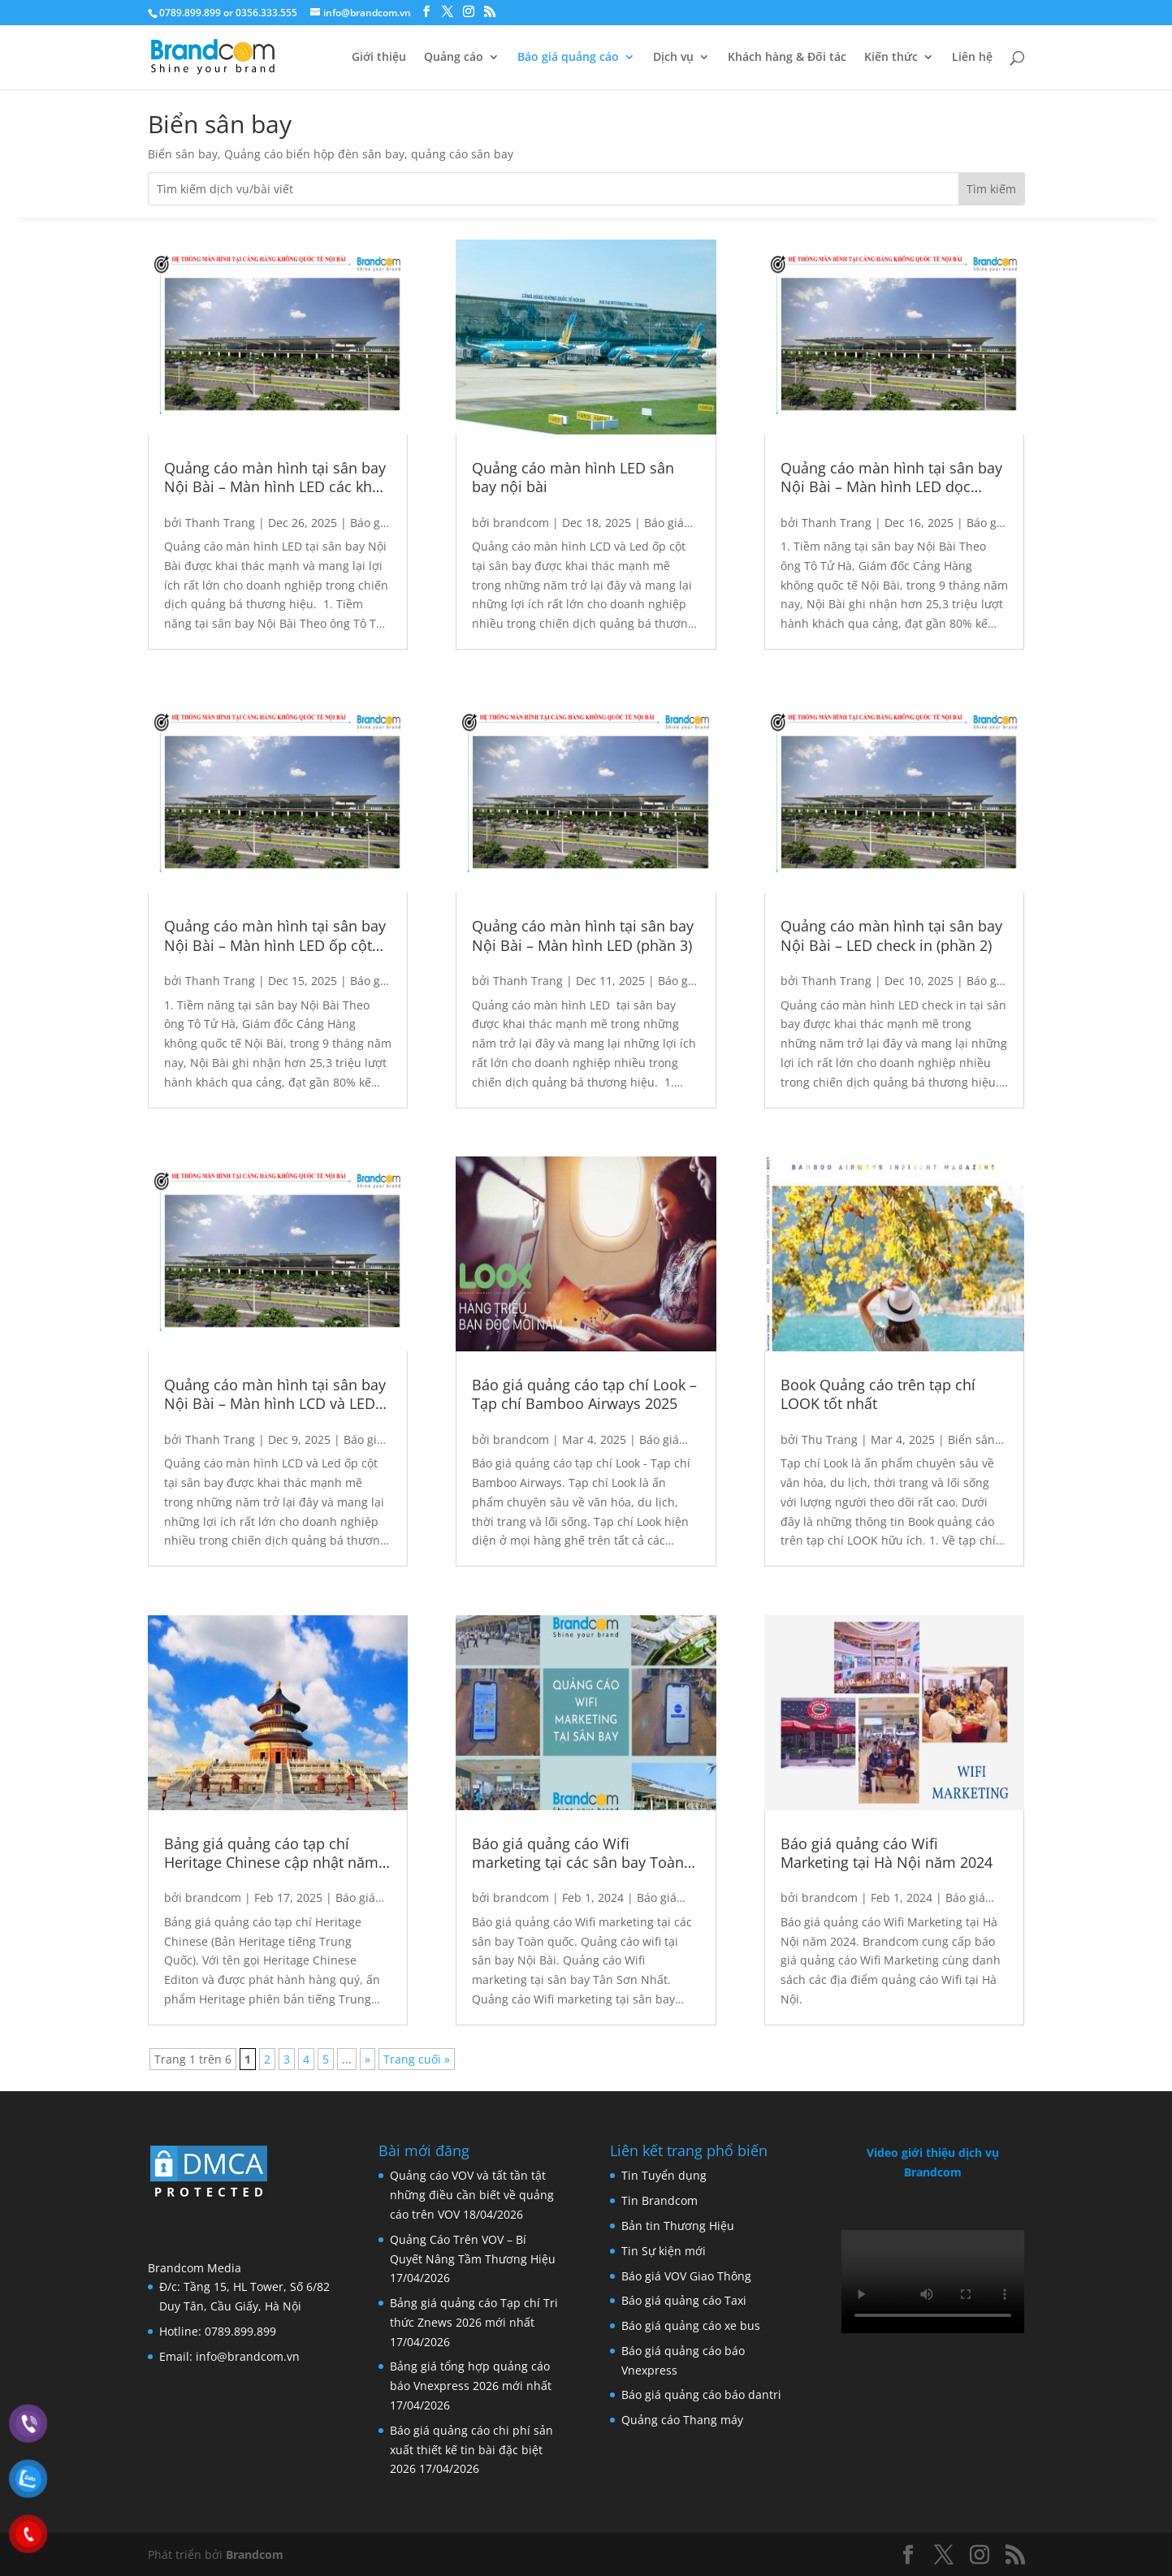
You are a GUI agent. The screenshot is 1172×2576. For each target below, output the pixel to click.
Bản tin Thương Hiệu (677, 2225)
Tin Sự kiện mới (663, 2250)
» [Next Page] (367, 2059)
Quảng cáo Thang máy (682, 2419)
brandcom (213, 1897)
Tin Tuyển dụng (664, 2175)
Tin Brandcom (659, 2200)
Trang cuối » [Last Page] (416, 2059)
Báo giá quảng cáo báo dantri (701, 2394)
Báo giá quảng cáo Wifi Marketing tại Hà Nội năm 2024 (887, 1853)
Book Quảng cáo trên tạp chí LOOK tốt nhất (878, 1394)
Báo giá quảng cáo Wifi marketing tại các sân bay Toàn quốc (578, 1854)
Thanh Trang (220, 522)
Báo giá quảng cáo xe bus (690, 2325)
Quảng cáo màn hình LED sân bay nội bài (573, 477)
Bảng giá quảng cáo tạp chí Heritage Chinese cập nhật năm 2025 (271, 1854)
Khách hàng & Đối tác (787, 57)
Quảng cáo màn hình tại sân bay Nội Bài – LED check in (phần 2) (891, 935)
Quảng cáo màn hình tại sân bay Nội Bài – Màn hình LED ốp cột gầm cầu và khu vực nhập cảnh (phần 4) (275, 936)
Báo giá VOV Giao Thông (686, 2276)
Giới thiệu (379, 57)
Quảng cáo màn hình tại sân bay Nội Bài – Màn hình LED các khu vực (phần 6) (275, 478)
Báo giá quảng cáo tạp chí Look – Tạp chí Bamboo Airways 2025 (584, 1394)
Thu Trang (830, 1439)
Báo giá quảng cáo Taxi (683, 2300)
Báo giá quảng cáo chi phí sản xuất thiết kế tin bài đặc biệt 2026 (471, 2450)
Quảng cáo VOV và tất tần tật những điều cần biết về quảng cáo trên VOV (472, 2195)
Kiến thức (891, 57)
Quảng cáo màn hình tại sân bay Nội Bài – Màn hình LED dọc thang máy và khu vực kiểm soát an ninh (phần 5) (891, 478)
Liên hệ (972, 57)
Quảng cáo (453, 57)
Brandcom (254, 2554)
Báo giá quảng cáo (568, 57)
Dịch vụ (673, 57)
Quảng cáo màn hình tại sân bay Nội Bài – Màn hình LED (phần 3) (583, 935)
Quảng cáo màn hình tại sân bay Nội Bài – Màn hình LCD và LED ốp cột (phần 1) (275, 1395)
